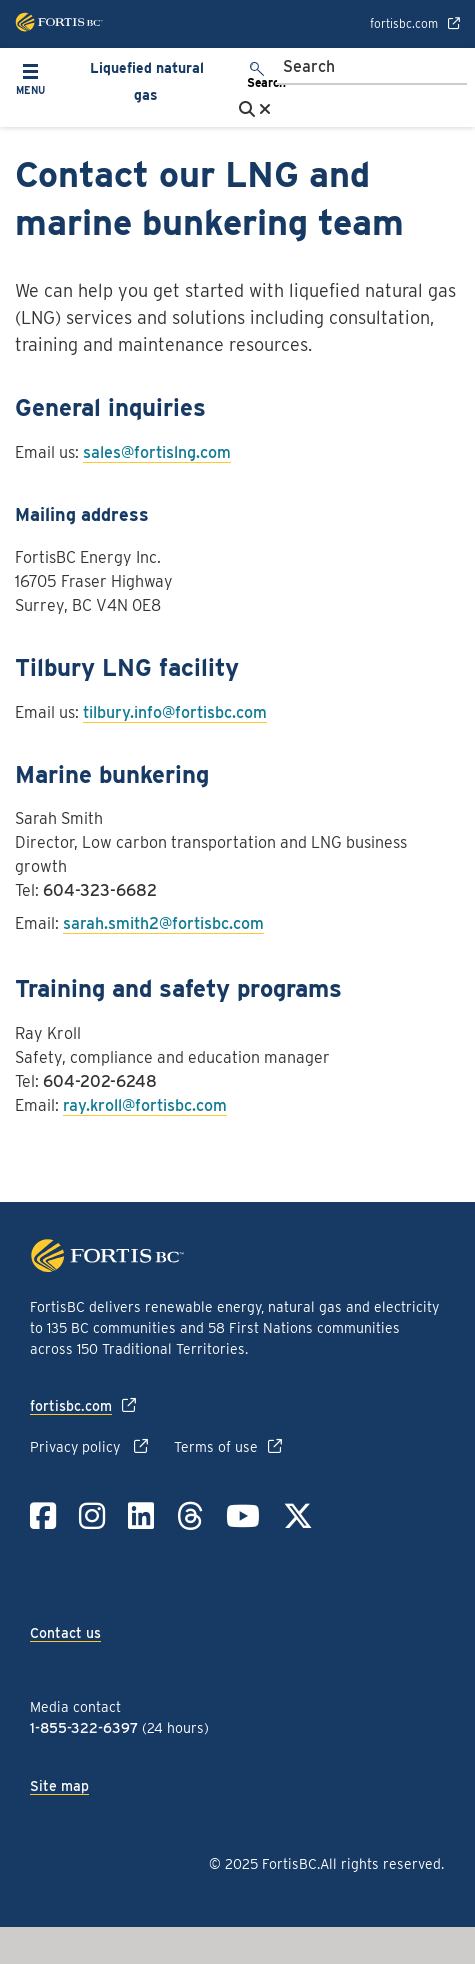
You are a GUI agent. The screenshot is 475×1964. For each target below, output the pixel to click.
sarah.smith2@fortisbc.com (163, 923)
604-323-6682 (100, 890)
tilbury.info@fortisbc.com (175, 712)
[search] (258, 77)
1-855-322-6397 (84, 1728)
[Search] (372, 68)
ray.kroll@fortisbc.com (145, 1105)
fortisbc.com (404, 24)
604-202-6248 (100, 1081)
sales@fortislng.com (157, 452)
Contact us (65, 1633)
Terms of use (216, 1447)
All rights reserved (380, 1864)
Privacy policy (77, 1447)
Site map (59, 1786)
